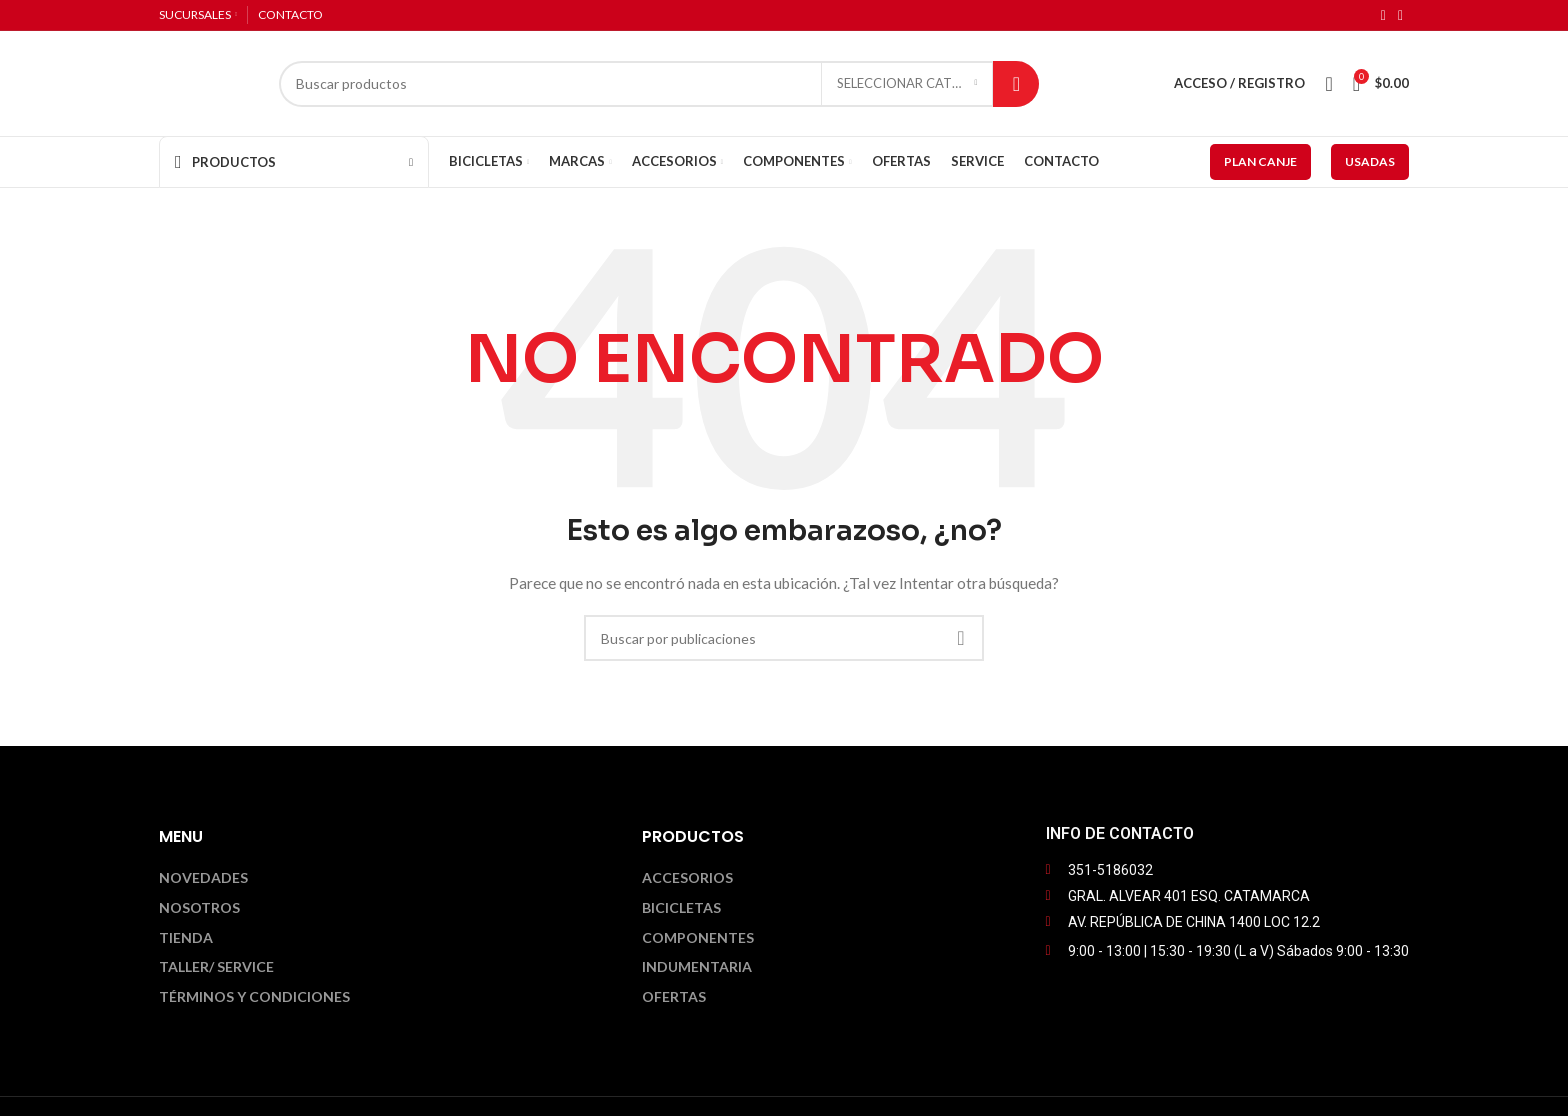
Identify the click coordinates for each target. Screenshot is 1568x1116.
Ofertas (674, 997)
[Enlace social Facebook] (1383, 15)
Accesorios (687, 878)
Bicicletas (681, 908)
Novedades (203, 878)
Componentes (698, 938)
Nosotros (199, 908)
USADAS (1370, 161)
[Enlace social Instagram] (1400, 15)
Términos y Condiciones (254, 997)
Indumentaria (697, 967)
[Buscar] (659, 84)
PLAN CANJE (1260, 161)
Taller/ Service (216, 967)
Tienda (186, 938)
